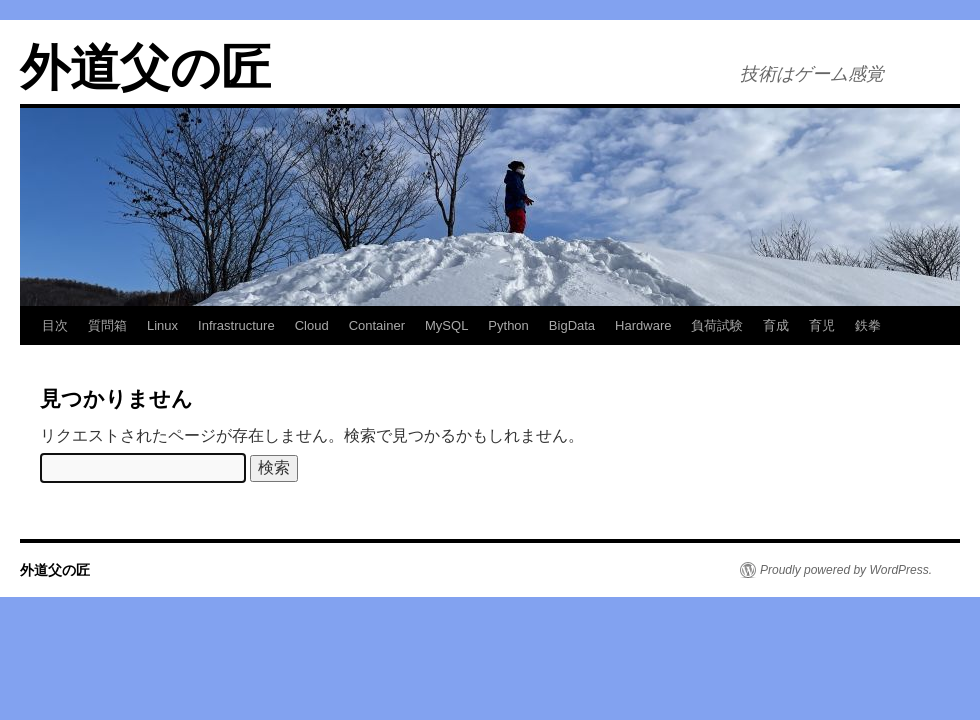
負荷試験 (717, 325)
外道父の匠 (145, 68)
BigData (572, 325)
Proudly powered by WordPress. (846, 570)
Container (377, 325)
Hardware (643, 325)
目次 (55, 325)
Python (508, 325)
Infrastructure (236, 325)
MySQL (446, 325)
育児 (822, 325)
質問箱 (107, 325)
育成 (776, 325)
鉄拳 (868, 325)
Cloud (312, 325)
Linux (162, 325)
